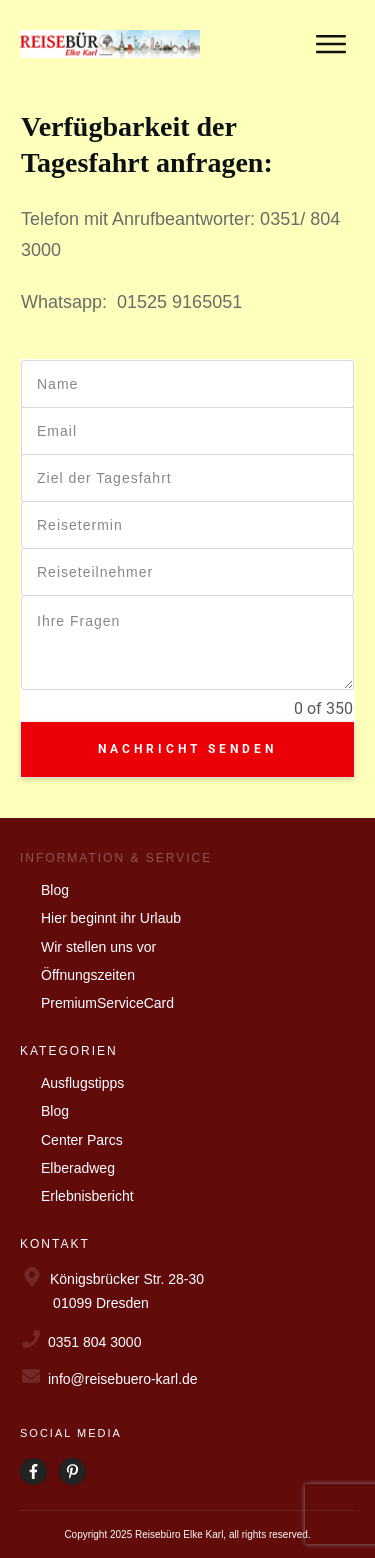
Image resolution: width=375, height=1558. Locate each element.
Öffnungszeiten (88, 975)
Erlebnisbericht (87, 1196)
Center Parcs (82, 1140)
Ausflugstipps (82, 1083)
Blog (55, 890)
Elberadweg (78, 1168)
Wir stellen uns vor (98, 947)
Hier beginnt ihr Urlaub (111, 918)
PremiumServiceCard (107, 1003)
